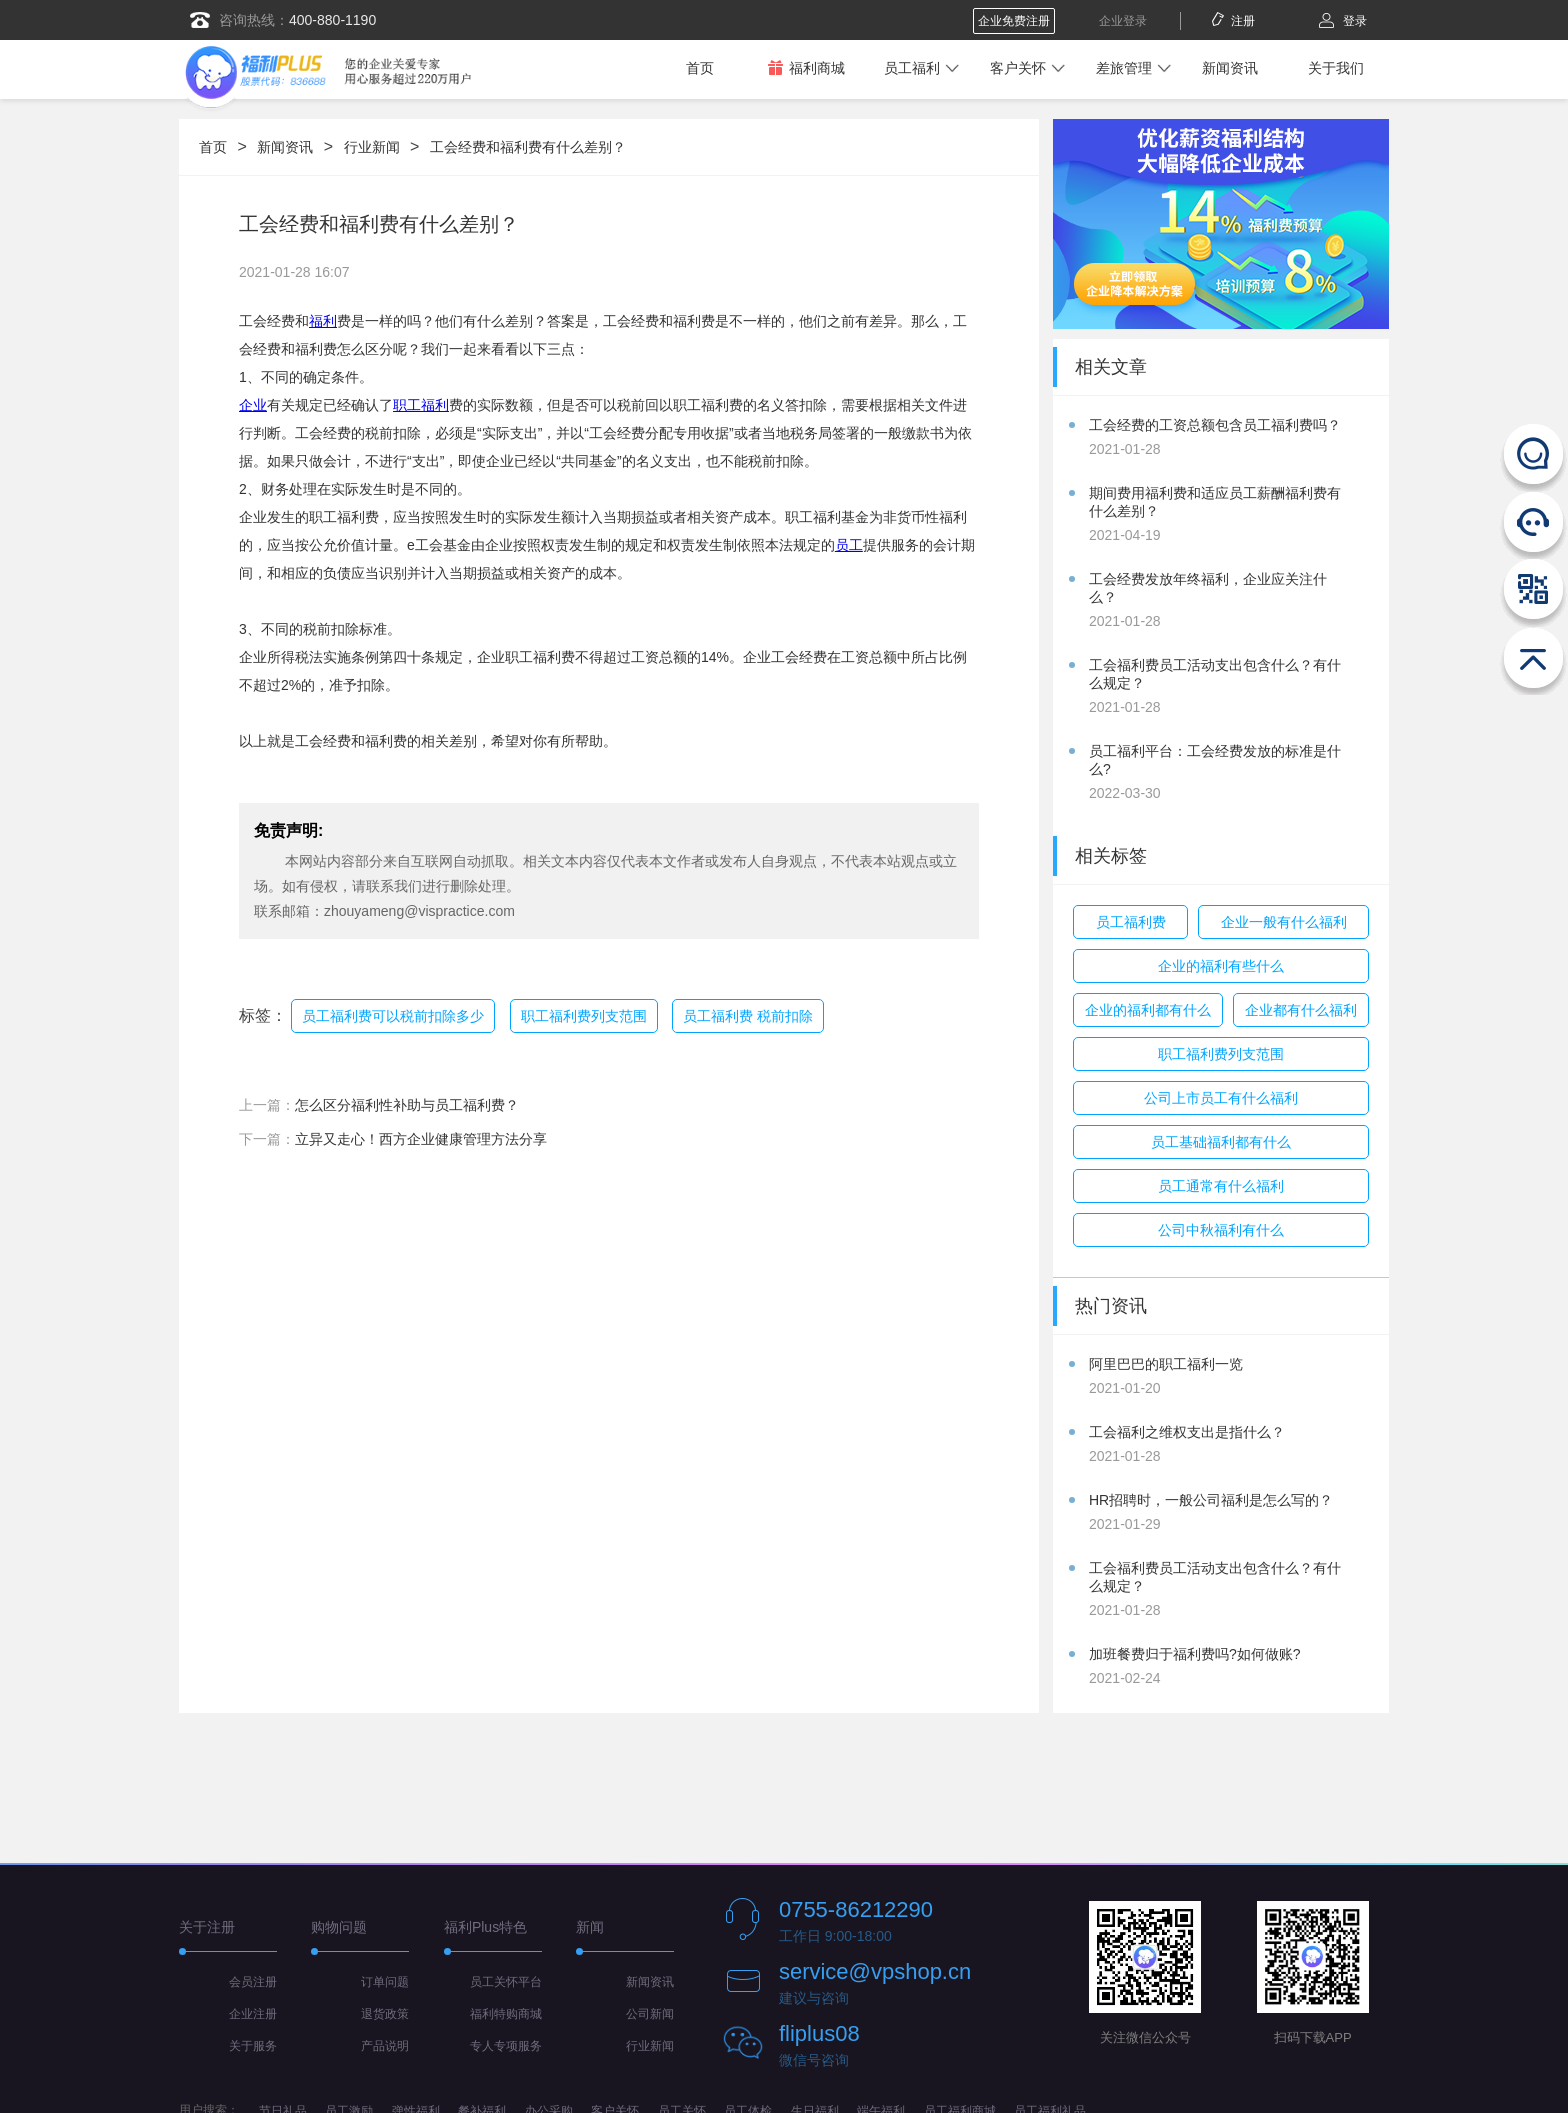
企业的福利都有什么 (1148, 1010)
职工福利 (421, 405)
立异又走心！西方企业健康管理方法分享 (421, 1139)
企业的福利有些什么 (1221, 966)
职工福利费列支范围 (584, 1016)
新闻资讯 (1230, 68)
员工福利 (912, 68)
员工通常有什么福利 (1221, 1186)
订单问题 (385, 1982)
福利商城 (806, 67)
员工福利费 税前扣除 (748, 1016)
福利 (323, 321)
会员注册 (253, 1982)
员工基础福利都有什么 (1221, 1142)
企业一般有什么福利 (1284, 922)
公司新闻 (650, 2014)
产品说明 (385, 2046)
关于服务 (253, 2046)
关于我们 (1336, 68)
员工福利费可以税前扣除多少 (393, 1016)
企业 (253, 405)
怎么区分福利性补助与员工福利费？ (407, 1105)
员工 (849, 545)
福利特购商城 (506, 2014)
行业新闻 (372, 147)
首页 (700, 68)
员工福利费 (1131, 922)
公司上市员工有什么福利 (1221, 1098)
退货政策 (385, 2014)
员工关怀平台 (506, 1982)
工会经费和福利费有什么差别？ (528, 147)
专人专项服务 (506, 2046)
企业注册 (253, 2014)
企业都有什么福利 (1301, 1010)
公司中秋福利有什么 (1221, 1230)
